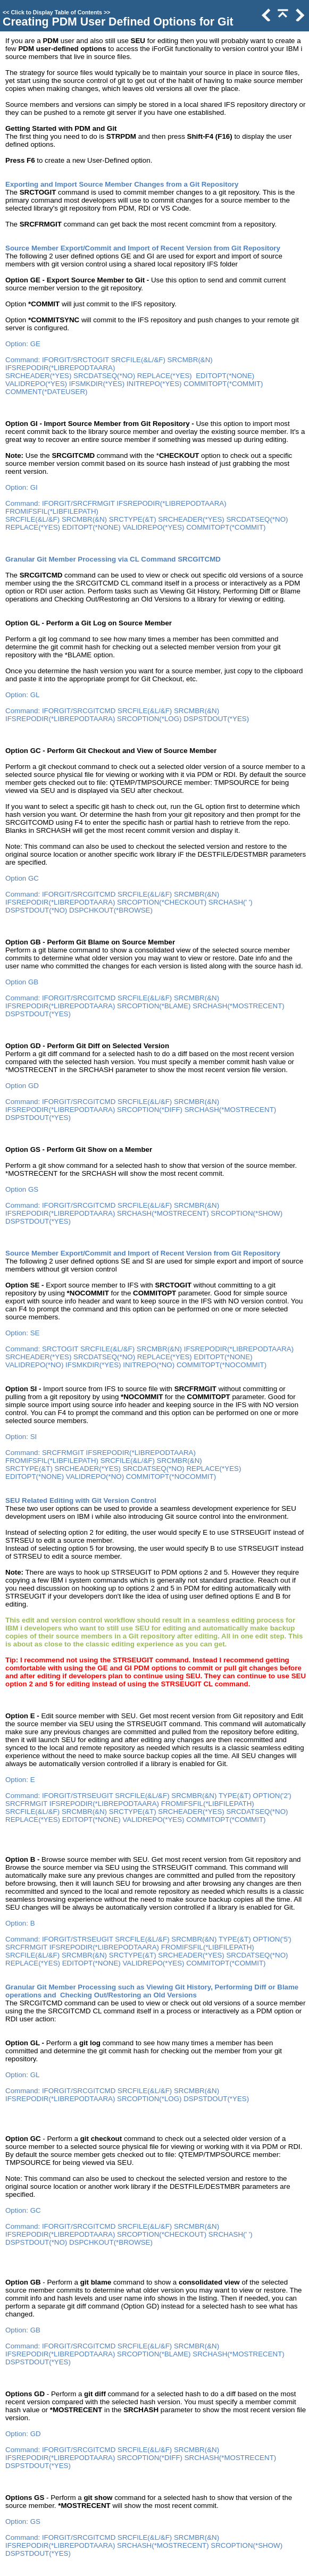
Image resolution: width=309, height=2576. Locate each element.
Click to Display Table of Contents (56, 12)
